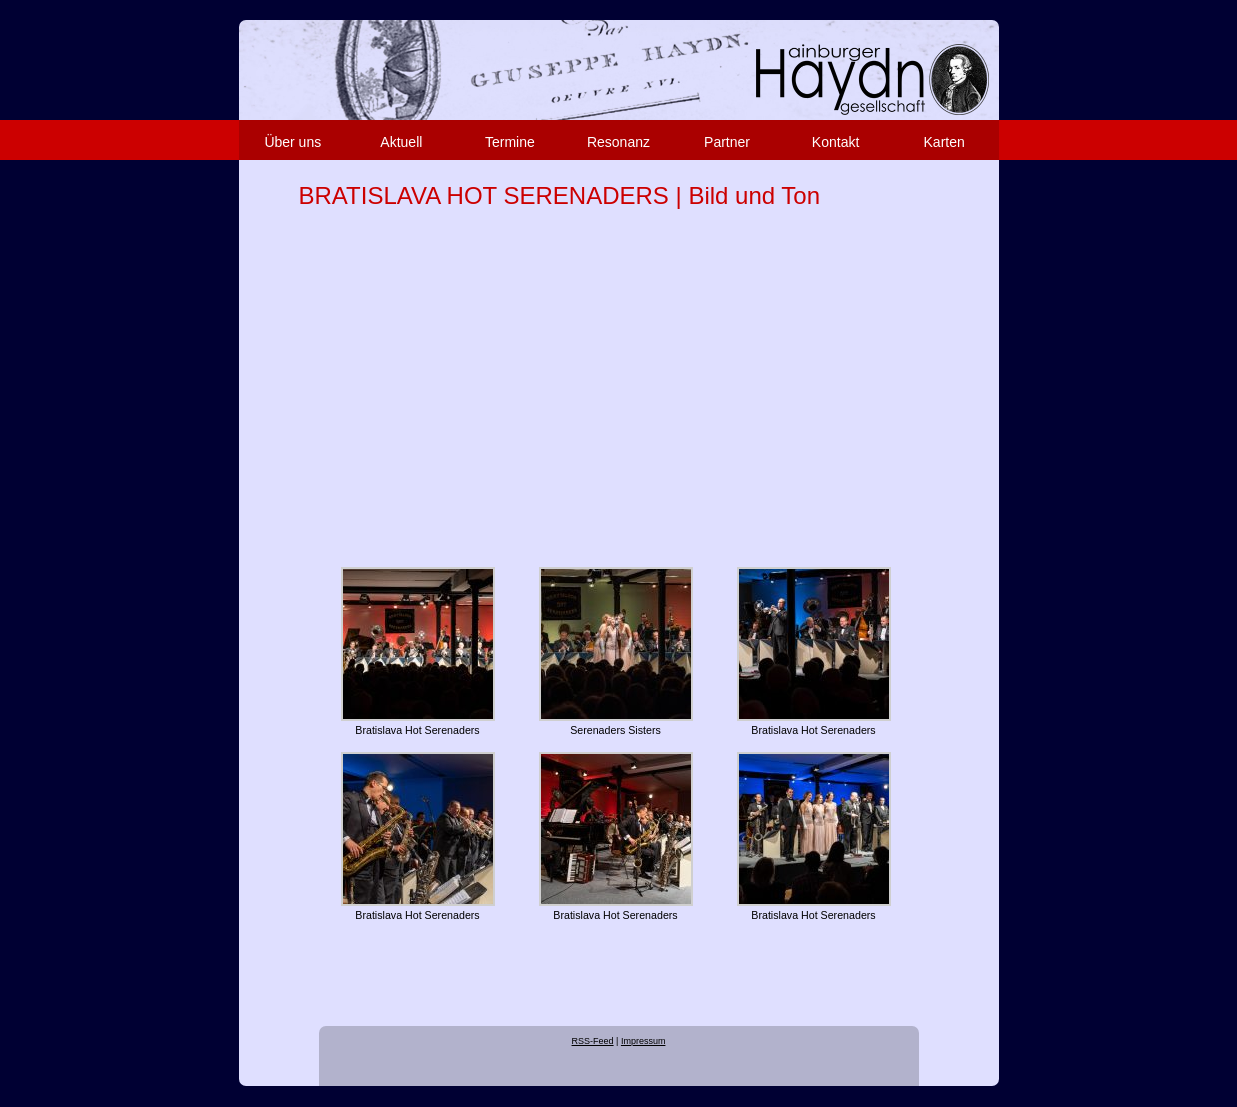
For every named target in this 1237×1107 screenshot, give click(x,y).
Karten (944, 142)
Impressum (643, 1041)
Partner (727, 142)
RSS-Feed (593, 1041)
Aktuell (401, 142)
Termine (510, 142)
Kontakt (835, 142)
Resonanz (618, 142)
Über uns (292, 142)
